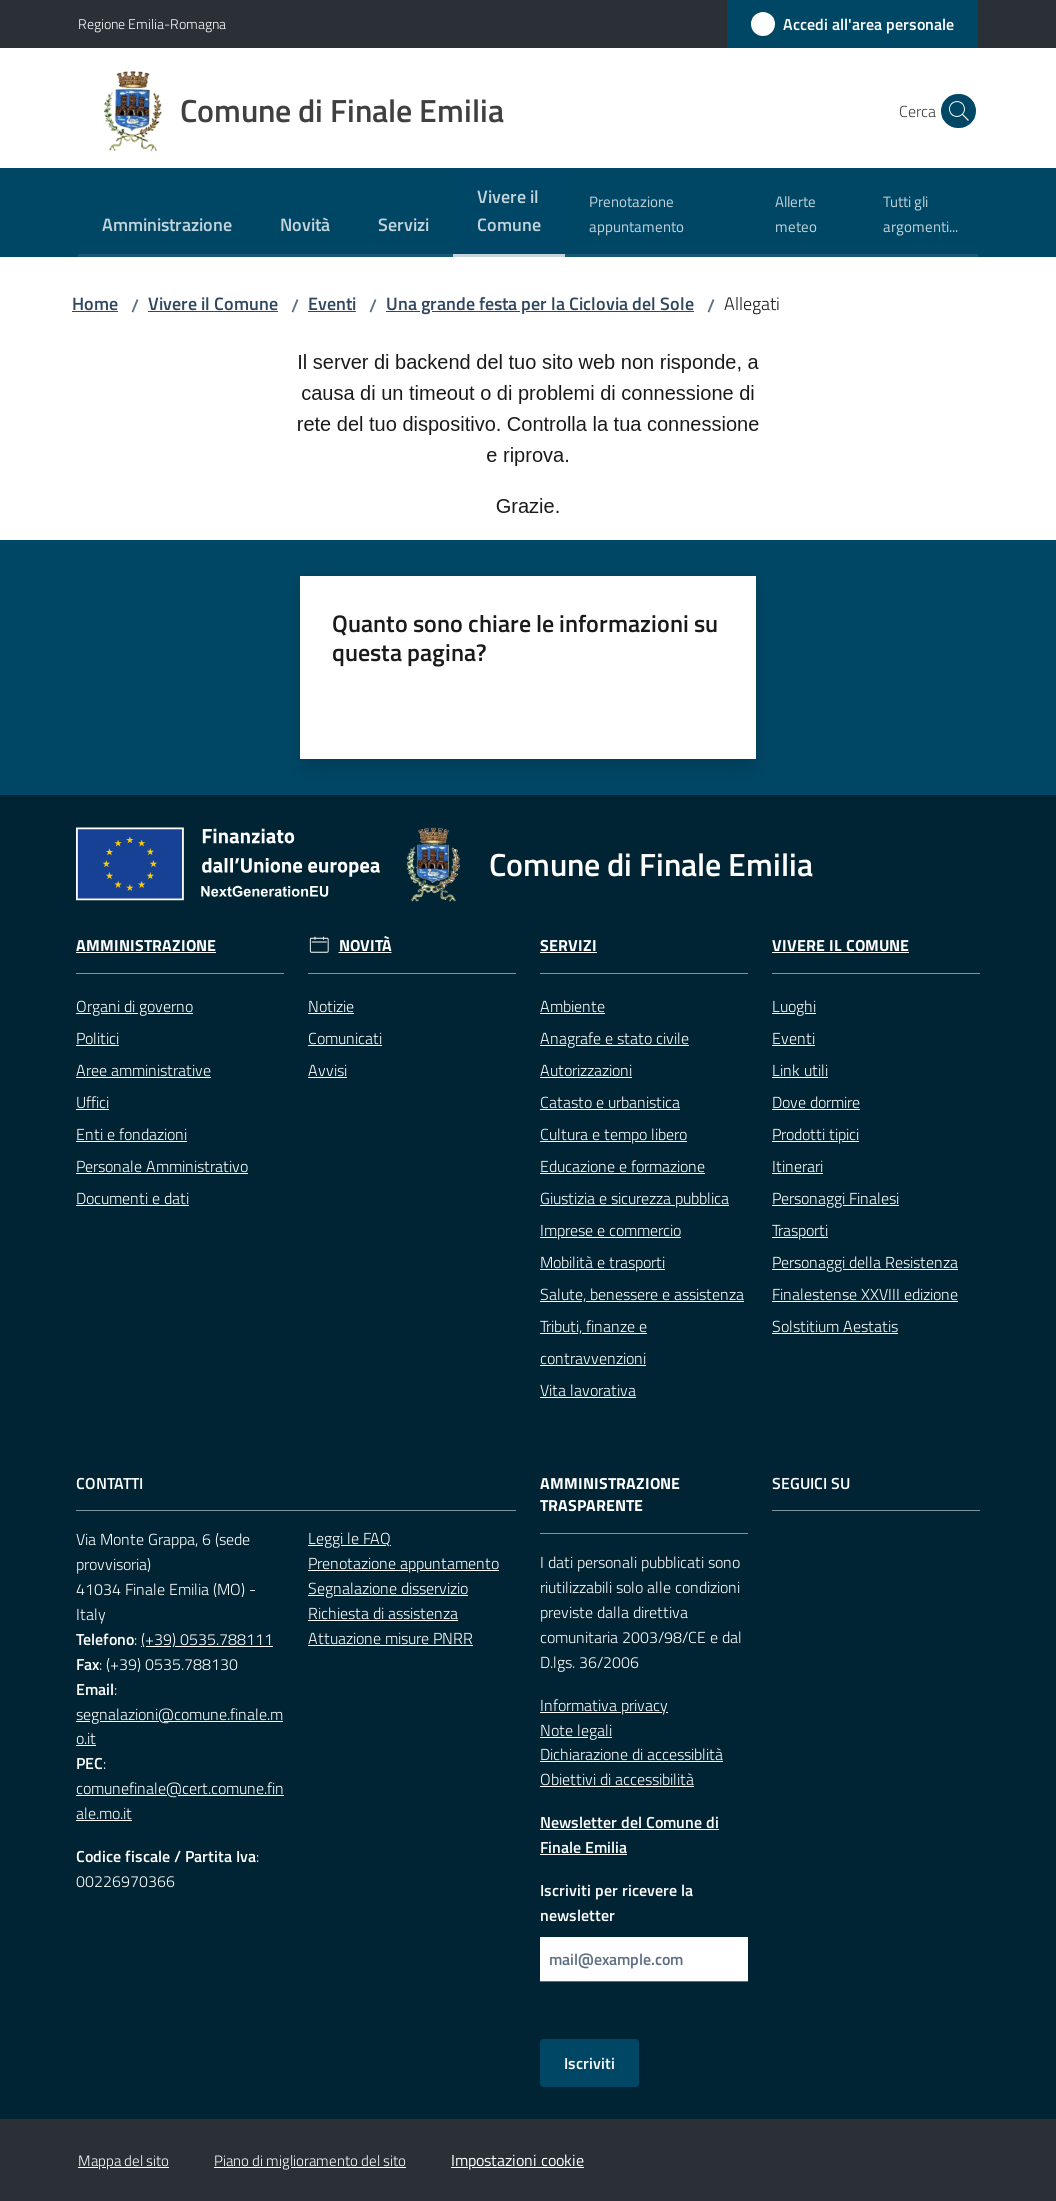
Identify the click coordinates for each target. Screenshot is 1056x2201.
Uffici (92, 1102)
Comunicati (345, 1038)
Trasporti (800, 1230)
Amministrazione (146, 945)
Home (95, 303)
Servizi (568, 945)
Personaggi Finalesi (835, 1198)
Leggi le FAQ (349, 1538)
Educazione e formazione (622, 1166)
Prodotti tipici (815, 1134)
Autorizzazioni (586, 1070)
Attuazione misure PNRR (390, 1638)
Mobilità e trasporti (602, 1262)
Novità (365, 945)
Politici (97, 1038)
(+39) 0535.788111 (207, 1639)
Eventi (332, 303)
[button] (954, 111)
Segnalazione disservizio (388, 1588)
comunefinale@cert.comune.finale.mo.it (180, 1800)
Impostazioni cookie (517, 2160)
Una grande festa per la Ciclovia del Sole (540, 303)
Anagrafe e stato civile (614, 1038)
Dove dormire (816, 1102)
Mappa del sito (123, 2160)
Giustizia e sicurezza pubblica (634, 1198)
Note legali (576, 1730)
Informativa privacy (604, 1705)
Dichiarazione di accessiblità (631, 1754)
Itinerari (797, 1166)
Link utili (800, 1070)
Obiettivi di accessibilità (617, 1779)
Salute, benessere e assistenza (642, 1294)
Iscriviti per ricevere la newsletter (616, 1902)
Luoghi (794, 1006)
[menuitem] (167, 226)
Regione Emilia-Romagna (152, 23)
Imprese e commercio (610, 1230)
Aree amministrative (143, 1070)
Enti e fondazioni (131, 1134)
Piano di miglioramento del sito (310, 2160)
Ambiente (572, 1006)
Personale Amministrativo (162, 1166)
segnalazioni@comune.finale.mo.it (179, 1726)
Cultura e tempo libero (613, 1134)
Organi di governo (134, 1006)
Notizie (331, 1006)
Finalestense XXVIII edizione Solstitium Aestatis (865, 1310)
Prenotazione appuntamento (403, 1563)
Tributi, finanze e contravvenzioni (593, 1342)
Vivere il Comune (213, 303)
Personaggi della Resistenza (865, 1262)
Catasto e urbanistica (610, 1102)
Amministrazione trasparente (610, 1495)
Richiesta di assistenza (383, 1613)
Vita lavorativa (588, 1390)
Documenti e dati (132, 1198)
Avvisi (327, 1070)
